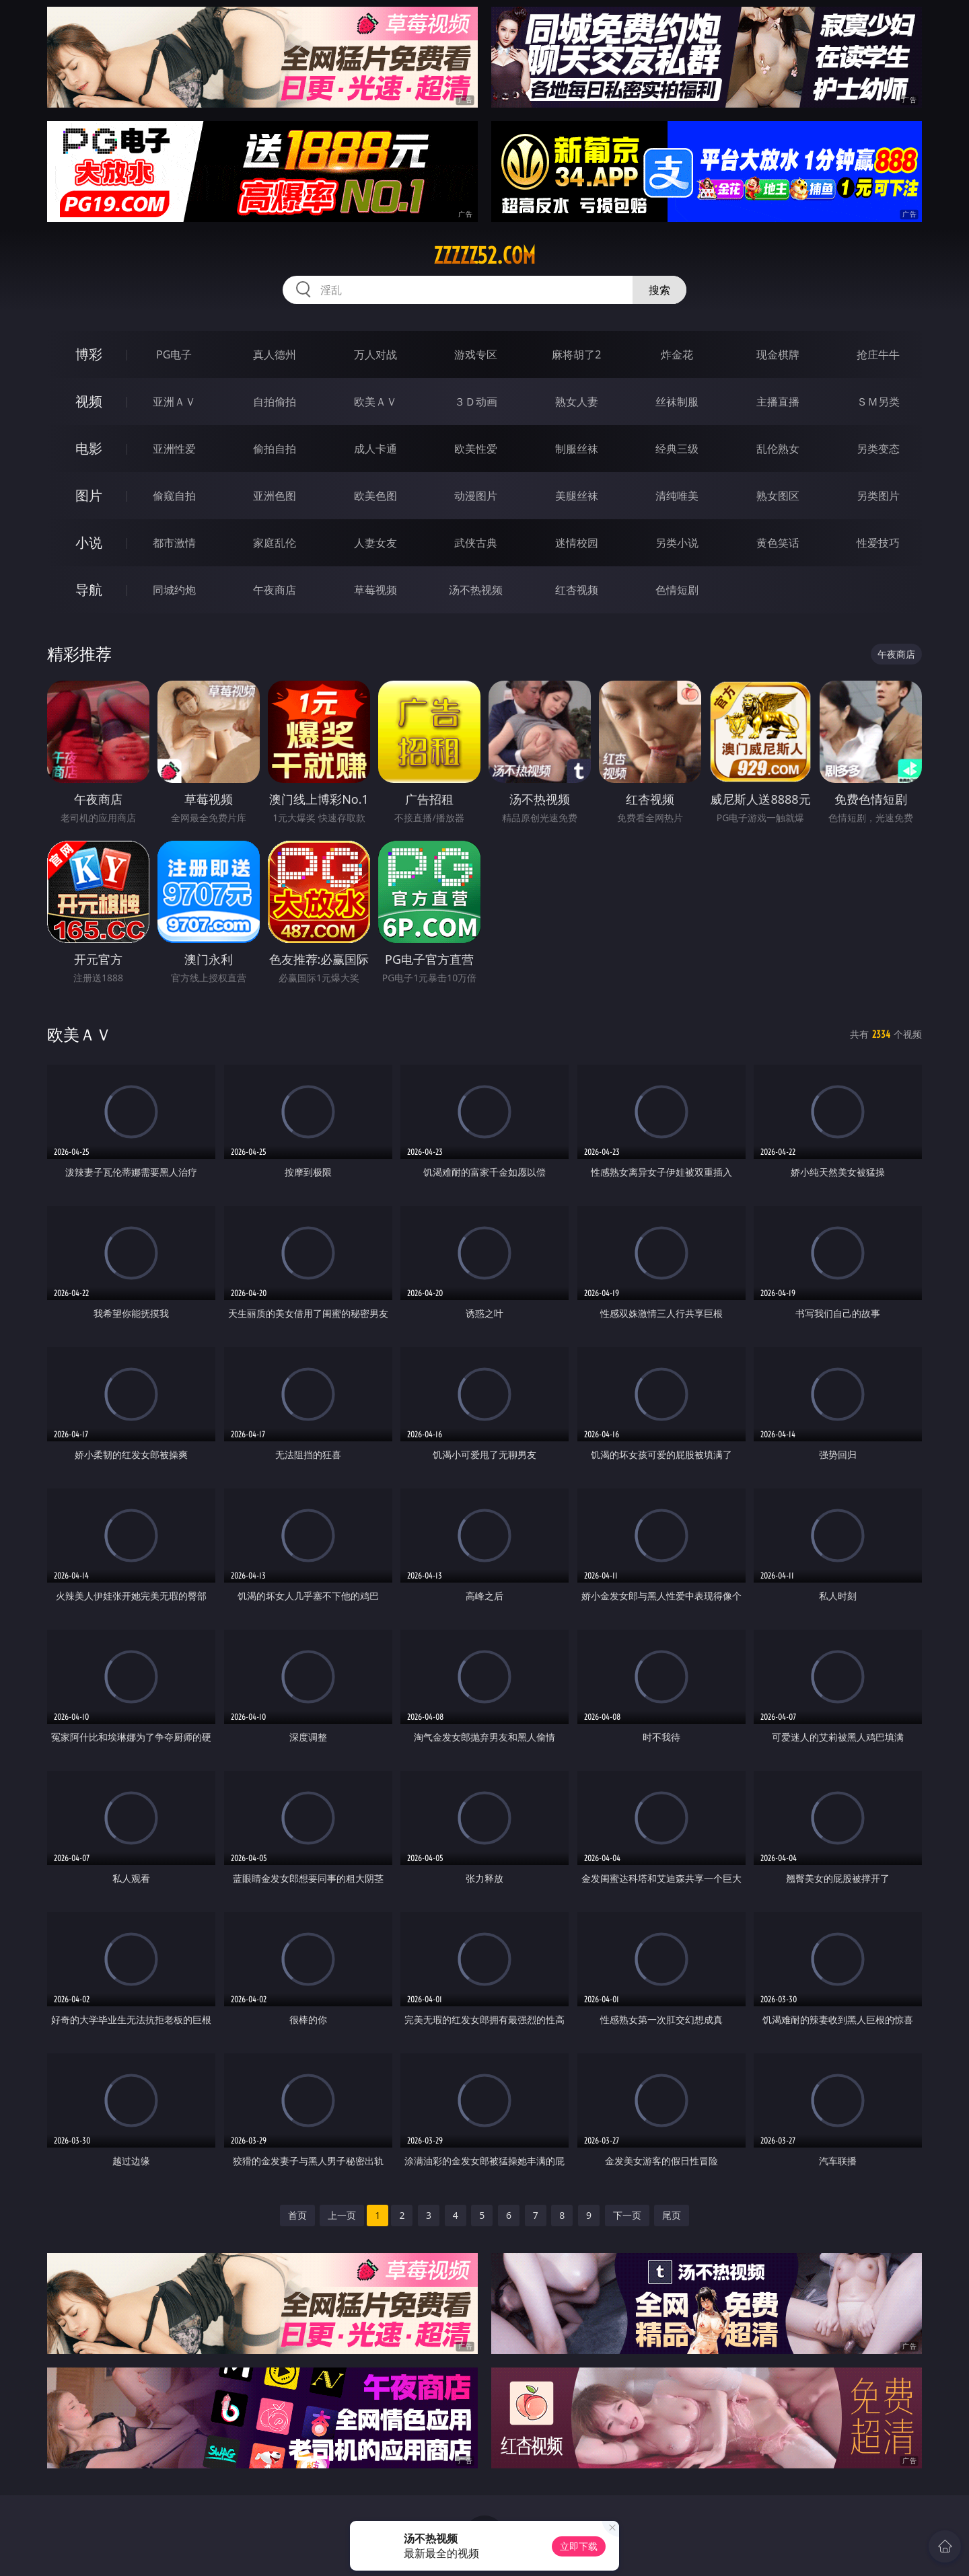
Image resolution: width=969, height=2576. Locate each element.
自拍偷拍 (274, 401)
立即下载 (579, 2546)
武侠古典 (475, 542)
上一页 (342, 2215)
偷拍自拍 (274, 448)
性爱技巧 (878, 542)
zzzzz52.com (484, 255)
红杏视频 (576, 589)
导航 (88, 589)
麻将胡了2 (576, 354)
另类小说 (676, 542)
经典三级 (676, 448)
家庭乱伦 (274, 542)
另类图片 (878, 495)
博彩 (88, 354)
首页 (297, 2215)
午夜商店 (274, 589)
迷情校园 (576, 542)
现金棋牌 (777, 354)
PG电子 (174, 354)
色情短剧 (676, 589)
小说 (88, 542)
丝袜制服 (676, 401)
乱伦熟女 (777, 448)
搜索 (659, 289)
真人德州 (274, 354)
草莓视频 (375, 589)
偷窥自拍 (174, 495)
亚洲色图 (274, 495)
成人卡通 (375, 448)
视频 (88, 401)
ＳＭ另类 (878, 401)
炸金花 (677, 354)
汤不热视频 (476, 589)
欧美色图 (375, 495)
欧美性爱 (475, 448)
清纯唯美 (676, 495)
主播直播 (777, 401)
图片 (88, 495)
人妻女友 (375, 542)
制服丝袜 (576, 448)
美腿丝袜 (576, 495)
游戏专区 (475, 354)
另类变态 (878, 448)
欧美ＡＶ (375, 401)
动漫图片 (475, 495)
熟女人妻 (576, 401)
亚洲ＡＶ (174, 401)
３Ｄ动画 (475, 401)
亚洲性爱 (174, 448)
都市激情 (174, 542)
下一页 (627, 2215)
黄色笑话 (777, 542)
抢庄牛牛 (878, 354)
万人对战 (375, 354)
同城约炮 (174, 589)
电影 (88, 448)
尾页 (671, 2215)
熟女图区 (777, 495)
